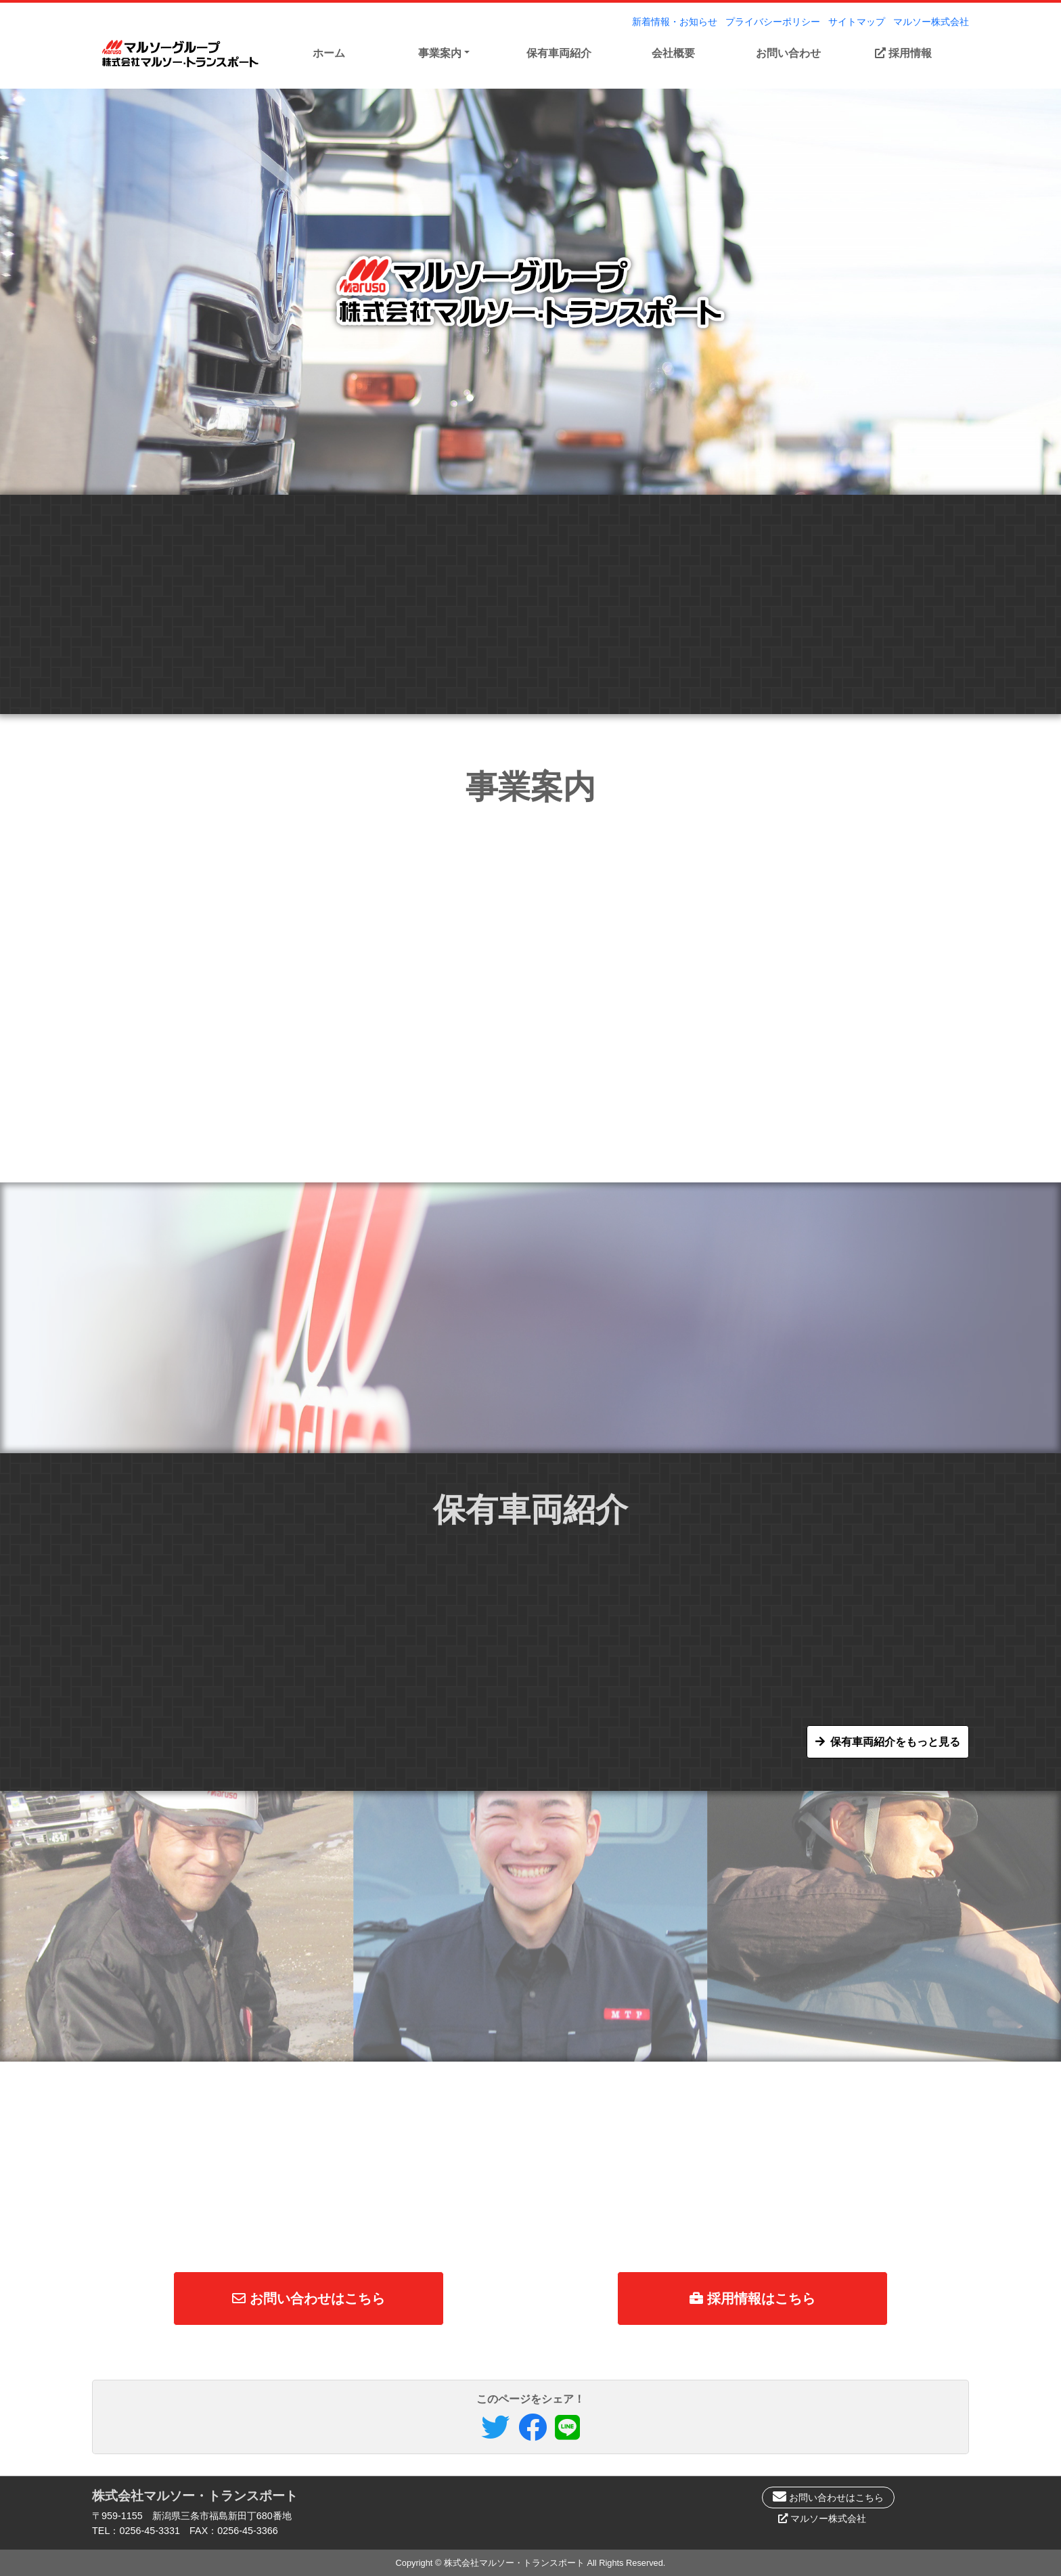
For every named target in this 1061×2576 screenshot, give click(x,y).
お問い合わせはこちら (308, 2298)
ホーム (329, 53)
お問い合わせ (788, 53)
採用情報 (903, 53)
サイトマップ (856, 21)
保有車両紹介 (558, 53)
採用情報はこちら (752, 2298)
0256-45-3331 (149, 2530)
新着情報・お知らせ (674, 21)
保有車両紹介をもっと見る (895, 1742)
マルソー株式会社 (931, 21)
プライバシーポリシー (772, 21)
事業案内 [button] (439, 53)
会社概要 (673, 53)
